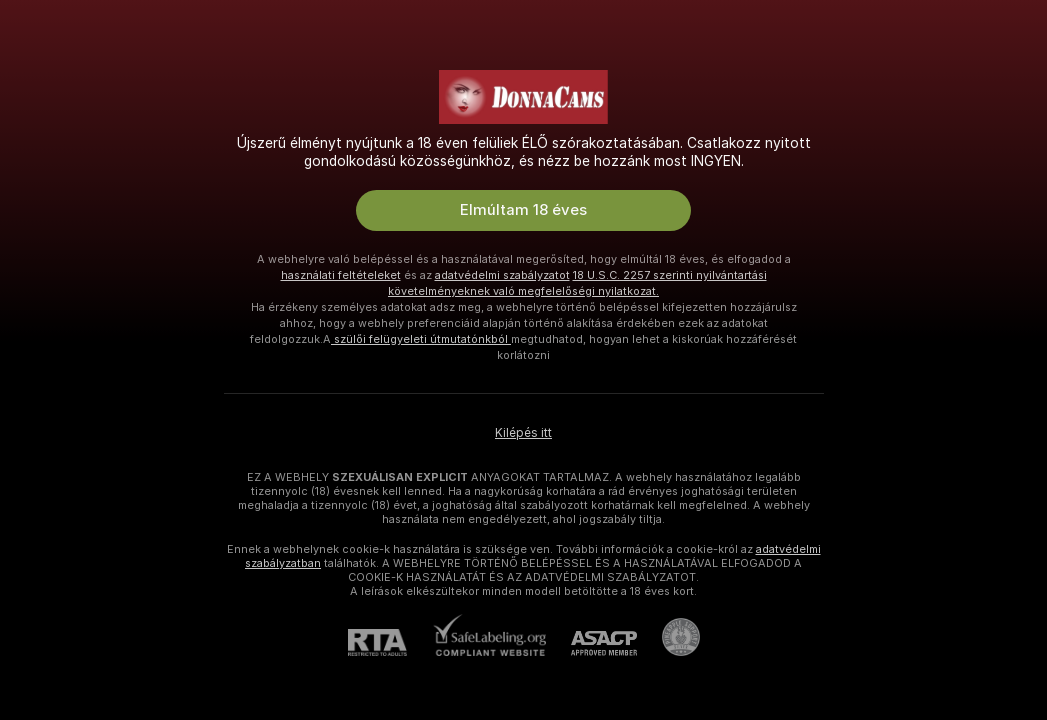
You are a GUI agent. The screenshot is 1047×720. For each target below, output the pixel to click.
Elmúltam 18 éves (523, 210)
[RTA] (390, 642)
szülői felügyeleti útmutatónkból (421, 339)
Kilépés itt (523, 433)
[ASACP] (591, 643)
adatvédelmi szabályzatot (502, 275)
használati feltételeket (341, 275)
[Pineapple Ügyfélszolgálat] (668, 637)
